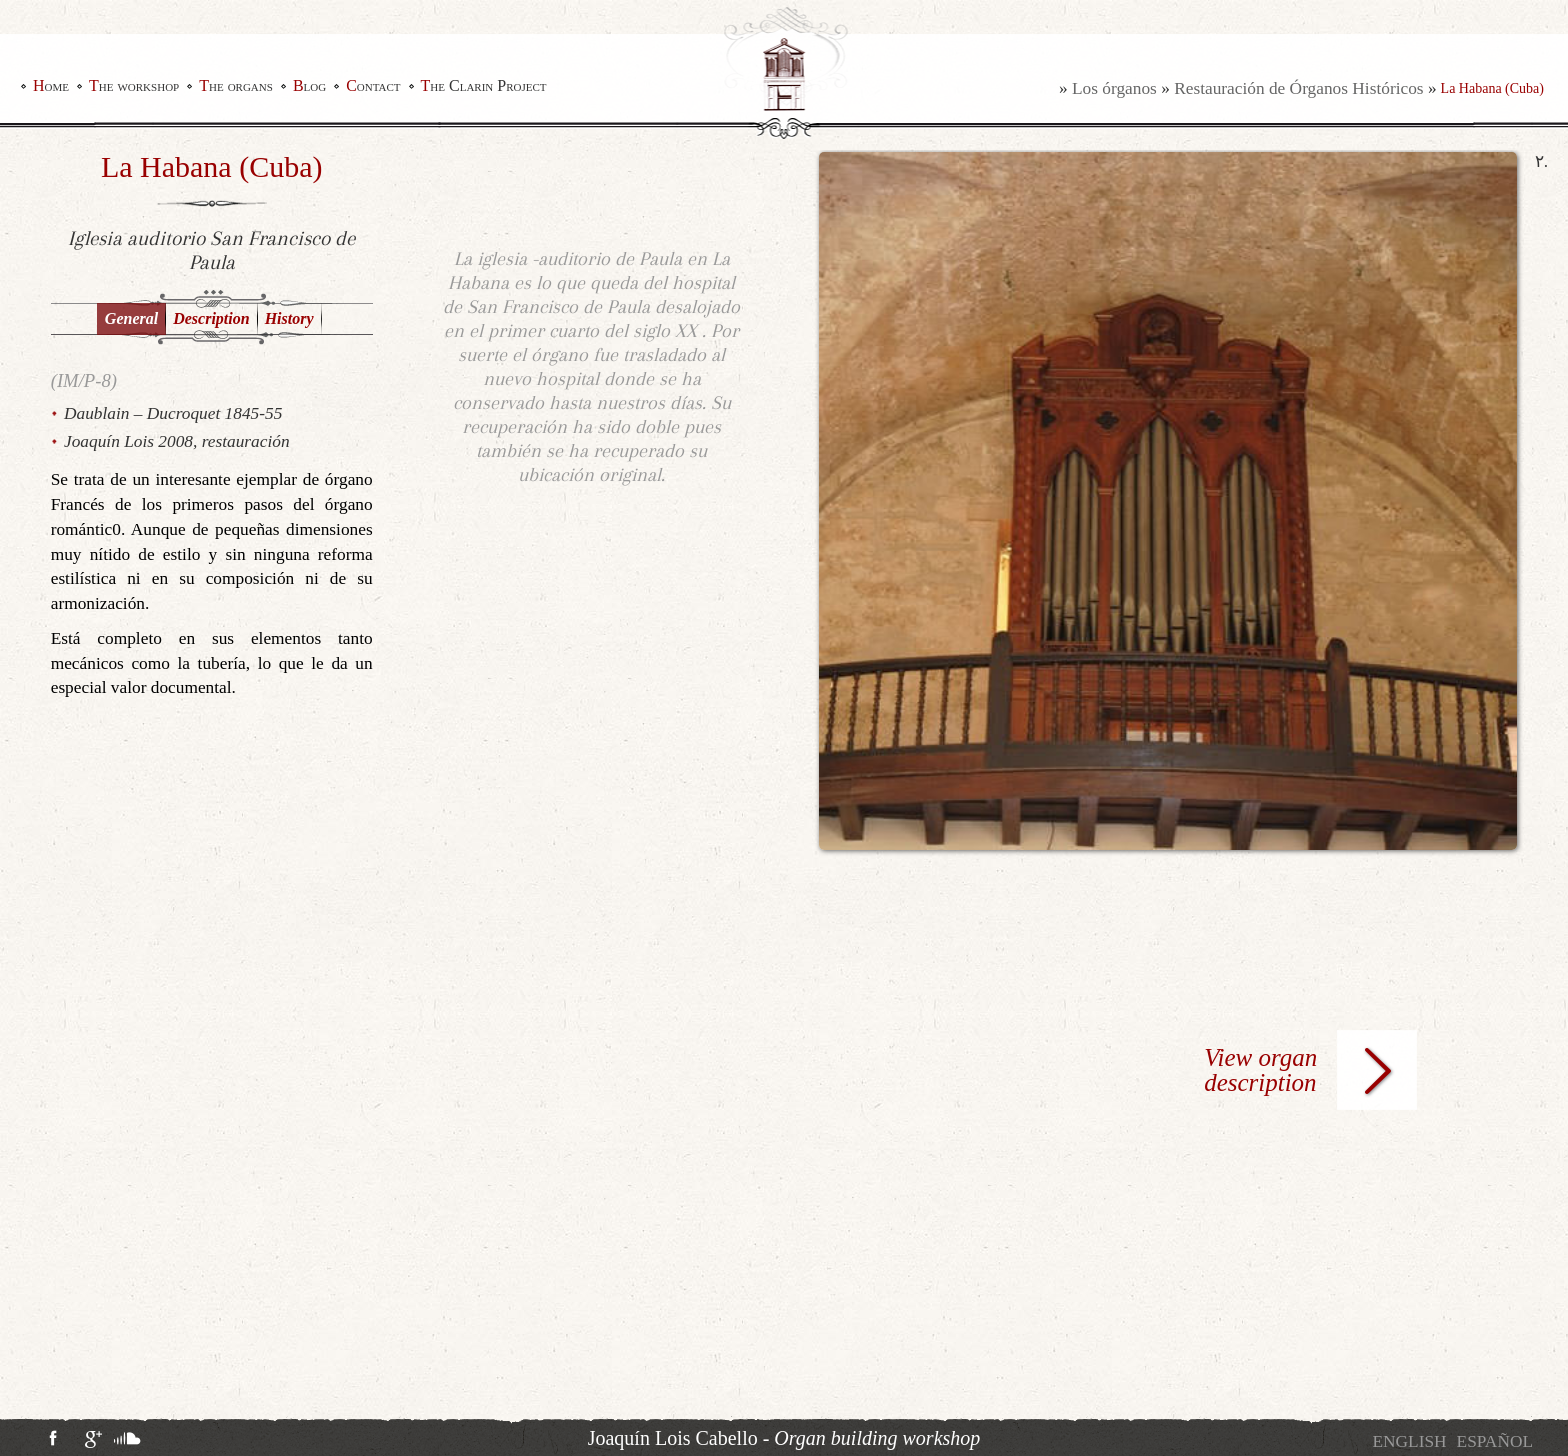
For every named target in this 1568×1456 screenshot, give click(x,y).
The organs (236, 85)
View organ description (1260, 1070)
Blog (309, 85)
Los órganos (1114, 88)
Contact (373, 85)
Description (211, 318)
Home (51, 85)
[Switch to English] (1409, 1441)
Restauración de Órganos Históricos (1298, 88)
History (289, 318)
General (131, 318)
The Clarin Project (484, 85)
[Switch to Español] (1495, 1441)
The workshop (134, 85)
